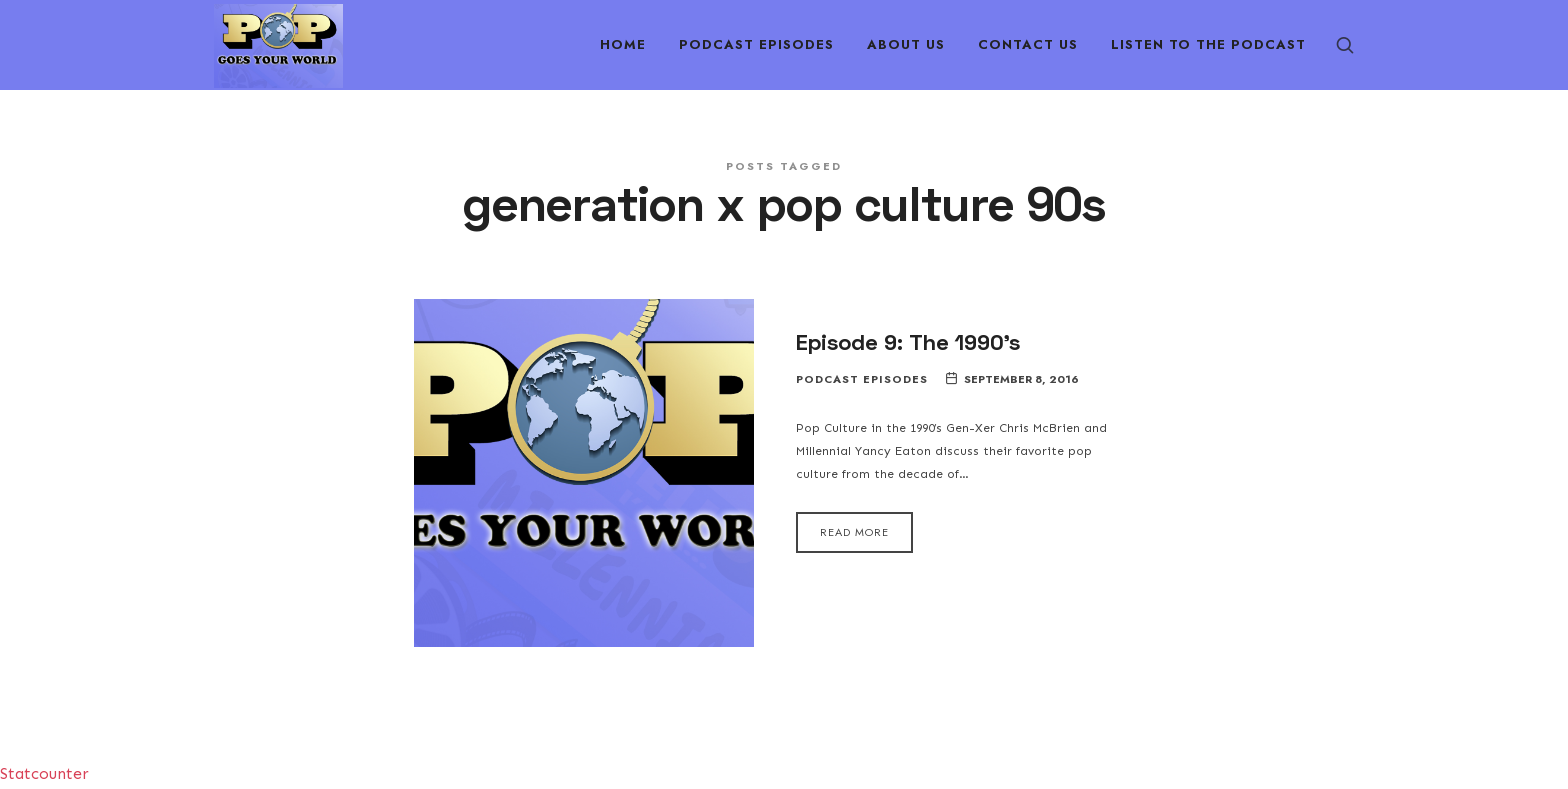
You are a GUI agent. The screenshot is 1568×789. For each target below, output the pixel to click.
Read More (854, 532)
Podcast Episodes (862, 379)
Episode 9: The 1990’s (908, 341)
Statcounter (44, 773)
